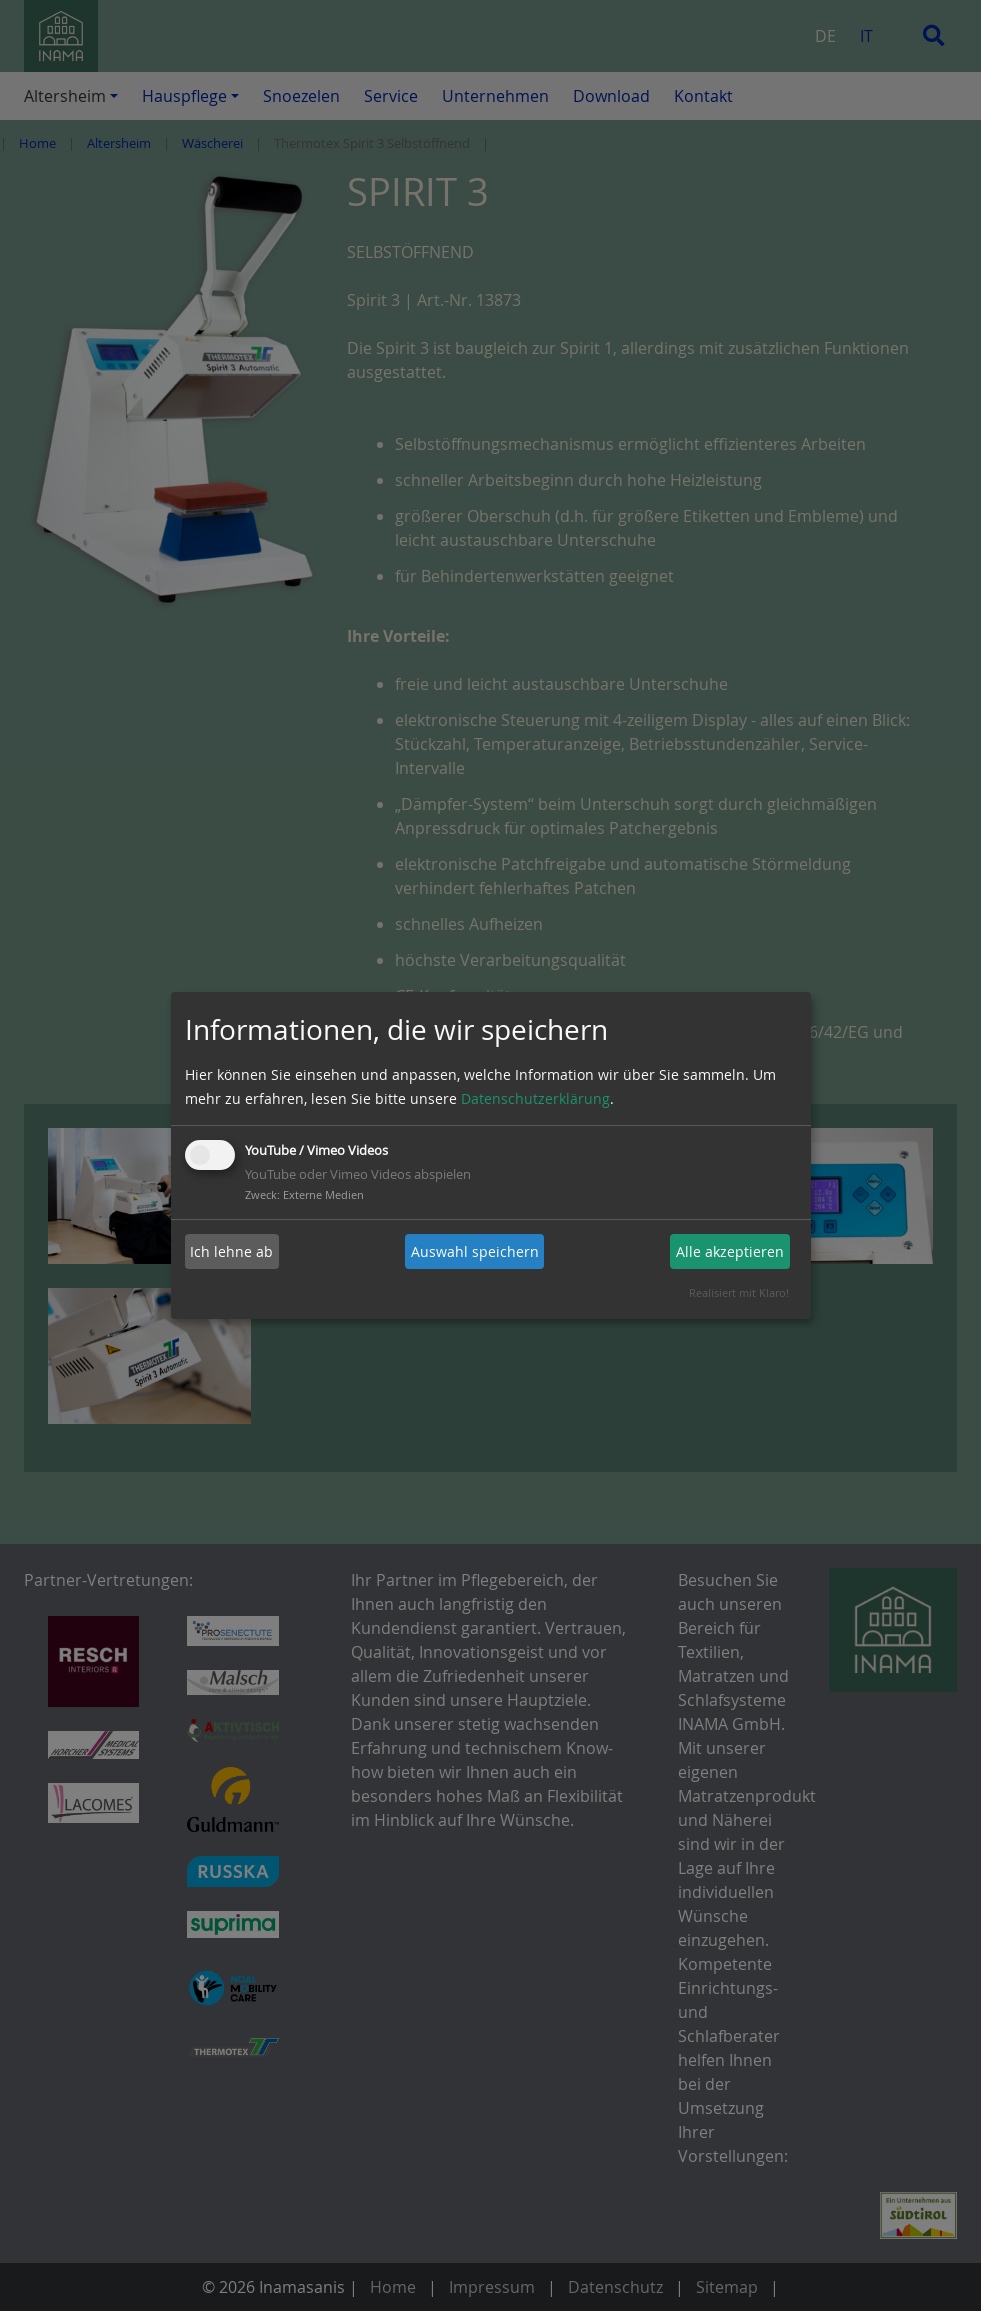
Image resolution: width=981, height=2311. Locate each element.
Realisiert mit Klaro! (739, 1292)
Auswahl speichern (475, 1251)
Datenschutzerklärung (535, 1098)
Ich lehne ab (231, 1251)
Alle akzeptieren (730, 1251)
